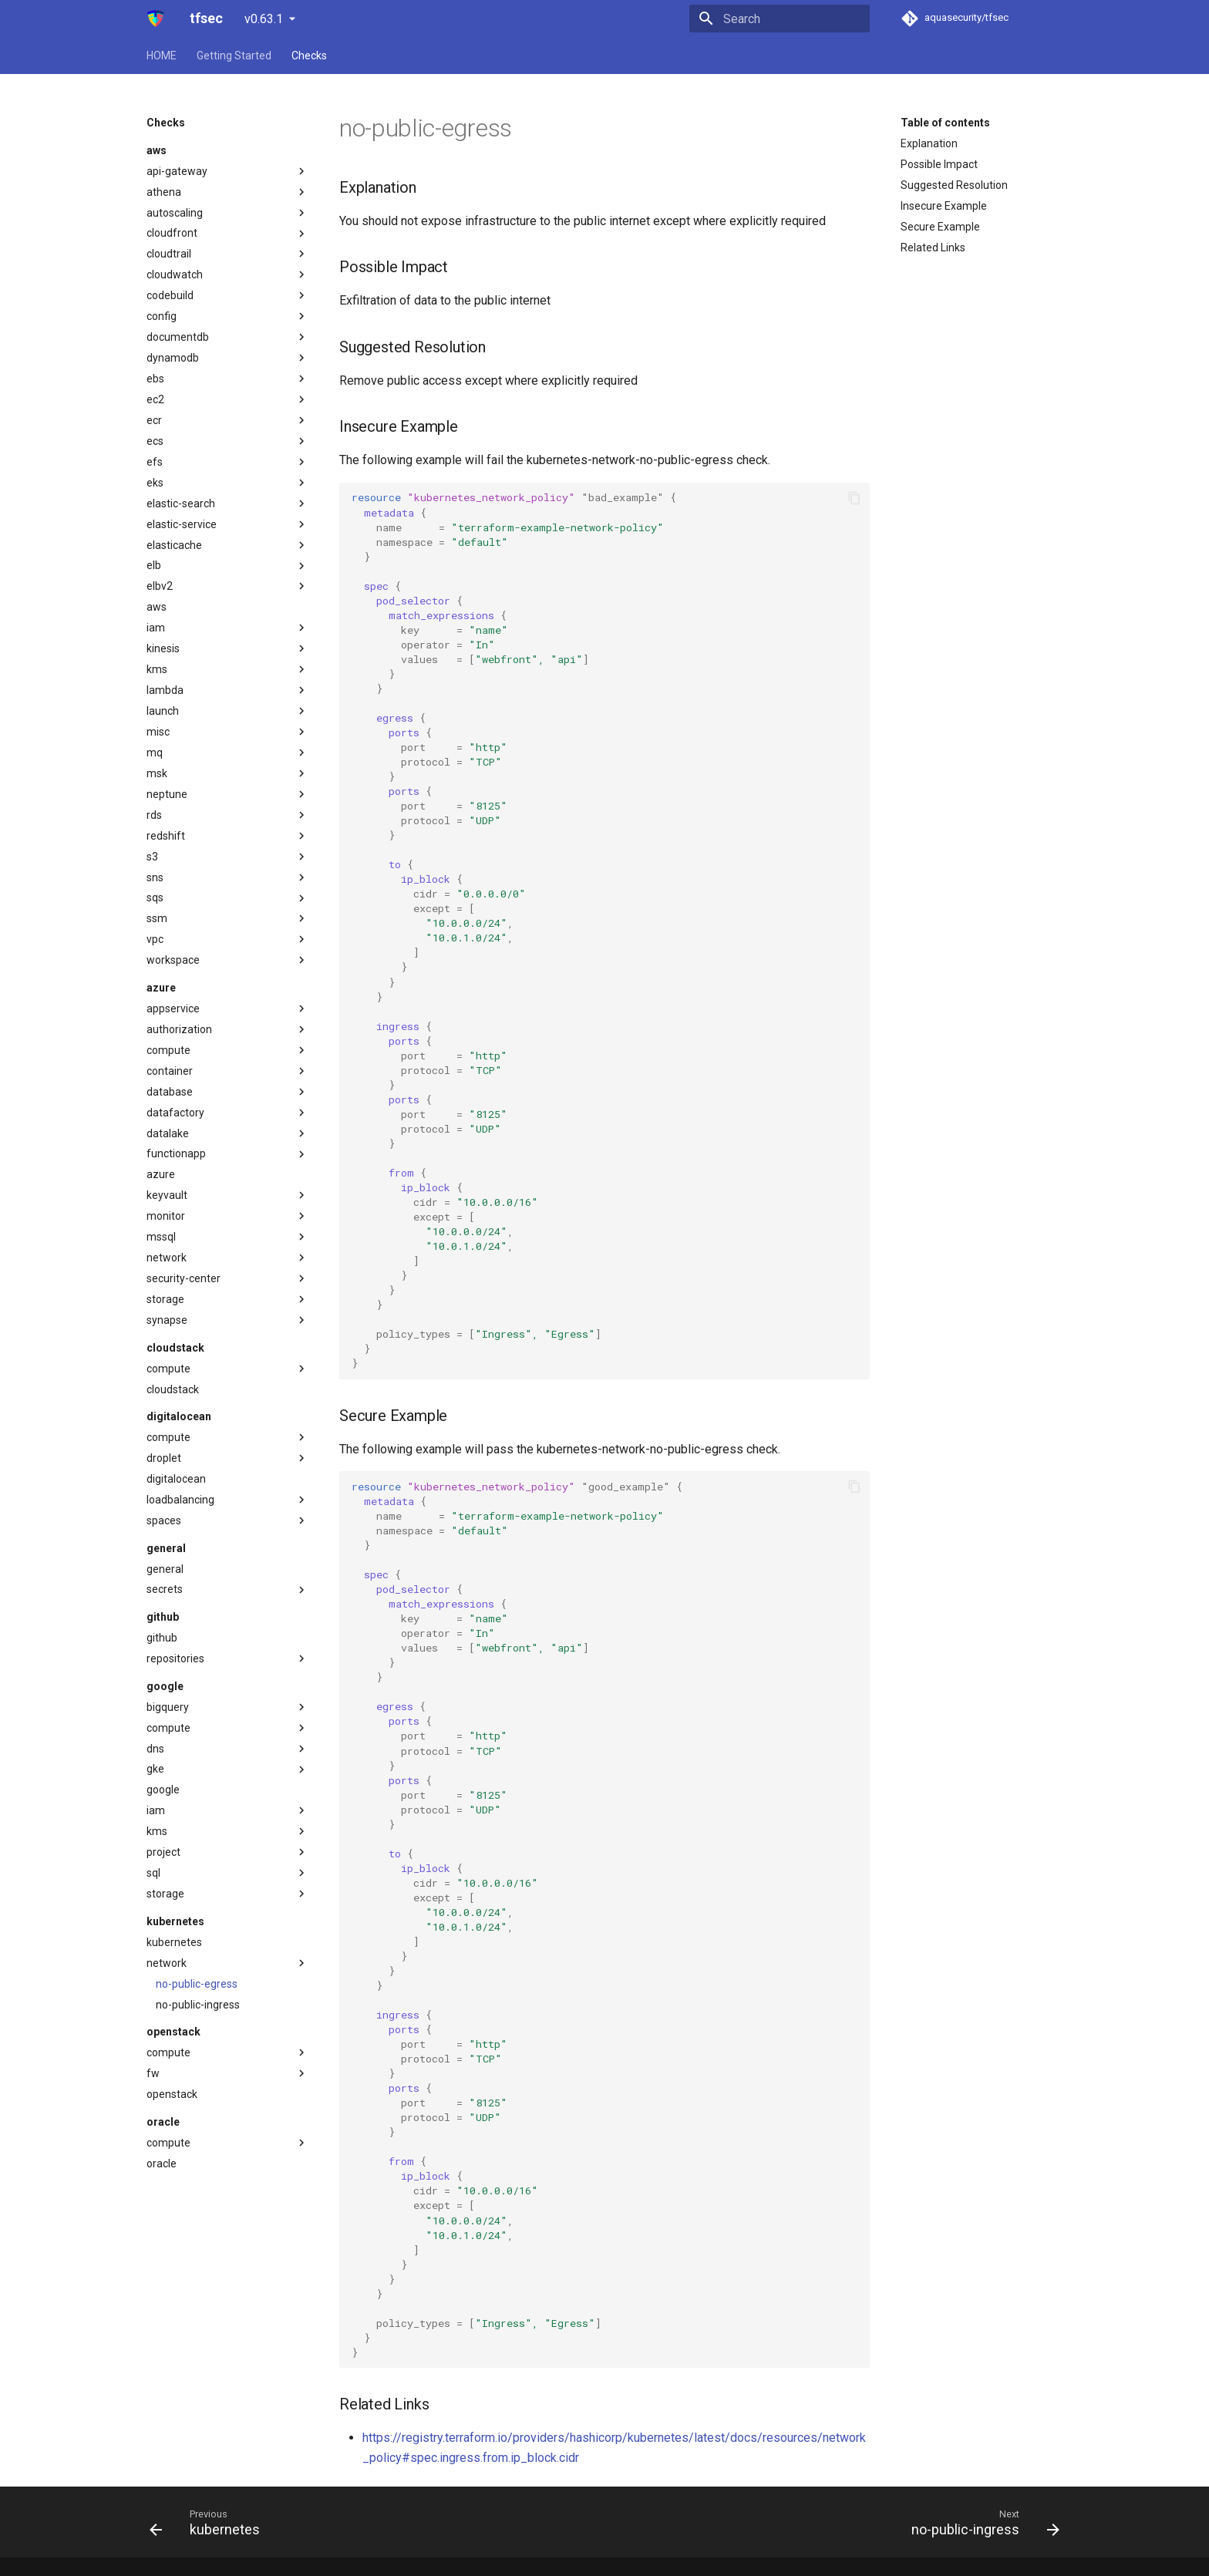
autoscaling (227, 213)
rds (227, 815)
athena (227, 192)
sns (227, 877)
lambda (227, 690)
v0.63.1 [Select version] (263, 19)
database (227, 1092)
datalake (227, 1133)
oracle (161, 2163)
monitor (227, 1216)
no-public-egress (196, 1984)
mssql (227, 1237)
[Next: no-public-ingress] (981, 2522)
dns (227, 1749)
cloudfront (227, 234)
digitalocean (176, 1479)
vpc (227, 939)
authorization (227, 1029)
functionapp (227, 1154)
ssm (227, 918)
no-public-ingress (198, 2005)
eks (227, 483)
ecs (227, 441)
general (165, 1569)
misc (227, 732)
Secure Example (940, 227)
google (163, 1789)
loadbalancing (227, 1500)
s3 (227, 857)
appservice (227, 1008)
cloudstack (172, 1389)
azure (160, 1174)
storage (227, 1299)
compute (227, 1050)
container (227, 1071)
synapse (227, 1320)
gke (227, 1769)
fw (227, 2073)
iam (227, 628)
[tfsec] (155, 18)
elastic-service (227, 524)
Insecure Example (944, 206)
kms (227, 669)
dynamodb (227, 358)
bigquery (227, 1707)
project (227, 1852)
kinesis (227, 648)
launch (227, 711)
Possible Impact (939, 164)
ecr (227, 420)
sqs (227, 898)
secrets (227, 1590)
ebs (227, 379)
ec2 (227, 399)
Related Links (933, 247)
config (227, 316)
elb (227, 566)
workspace (227, 960)
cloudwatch (227, 274)
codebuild (227, 295)
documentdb (227, 337)
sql (227, 1873)
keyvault (227, 1195)
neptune (227, 794)
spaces (227, 1520)
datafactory (227, 1113)
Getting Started (234, 55)
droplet (227, 1458)
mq (227, 752)
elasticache (227, 545)
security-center (227, 1278)
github (161, 1637)
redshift (227, 836)
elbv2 (227, 586)
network (227, 1257)
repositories (227, 1658)
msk (227, 773)
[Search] (779, 18)
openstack (171, 2094)
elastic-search (227, 503)
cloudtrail (227, 254)
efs (227, 462)
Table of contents (945, 122)
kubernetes (174, 1942)
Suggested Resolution (954, 185)
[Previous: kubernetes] (209, 2522)
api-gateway (227, 171)
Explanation (929, 143)
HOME (161, 55)
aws (156, 607)
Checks (309, 55)
